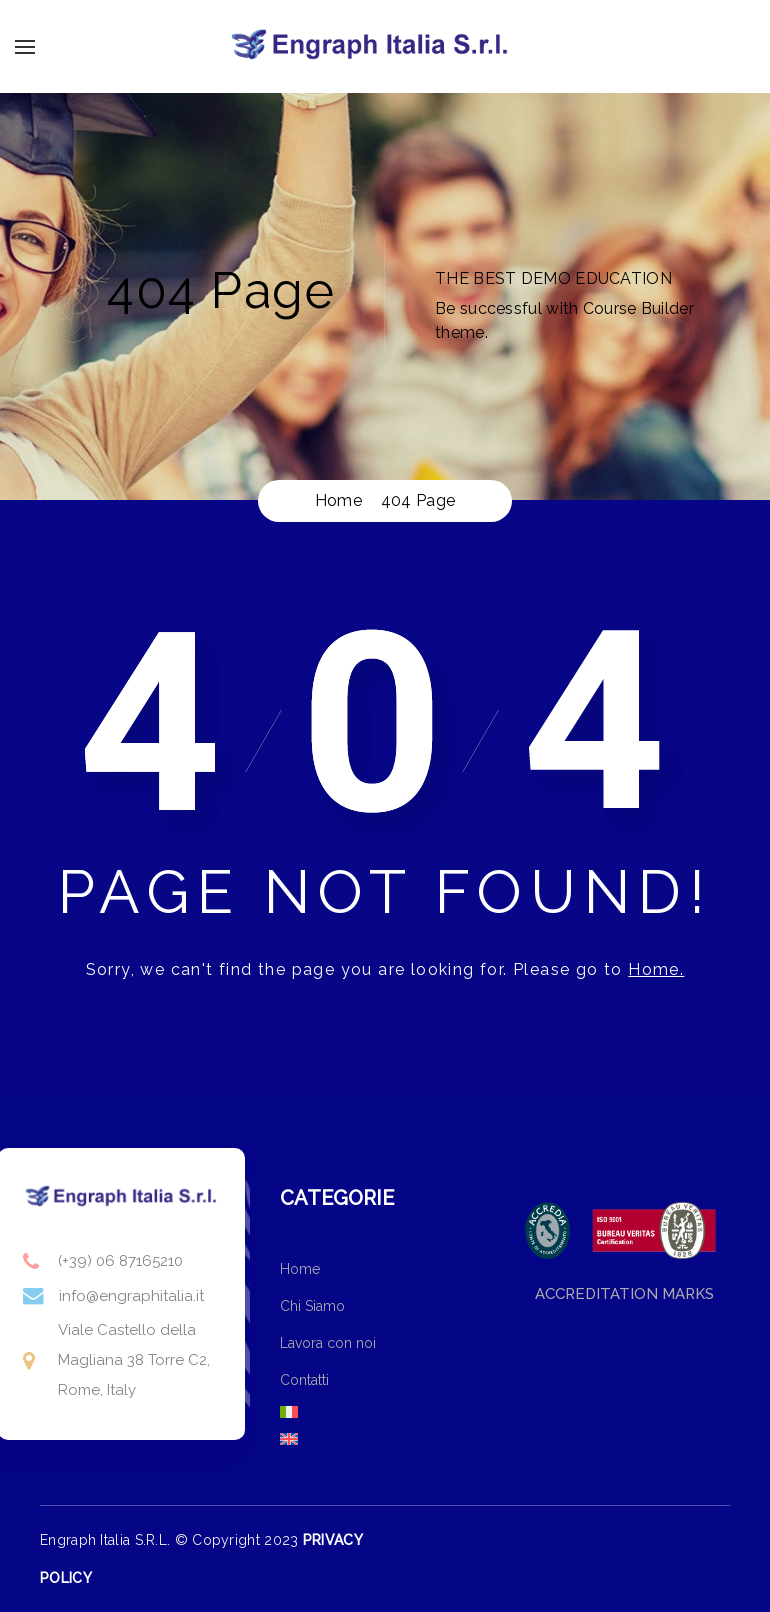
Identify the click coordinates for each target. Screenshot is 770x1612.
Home (300, 1269)
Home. (656, 969)
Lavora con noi (328, 1343)
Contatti (304, 1380)
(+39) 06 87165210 (120, 1261)
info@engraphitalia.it (131, 1296)
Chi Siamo (312, 1306)
